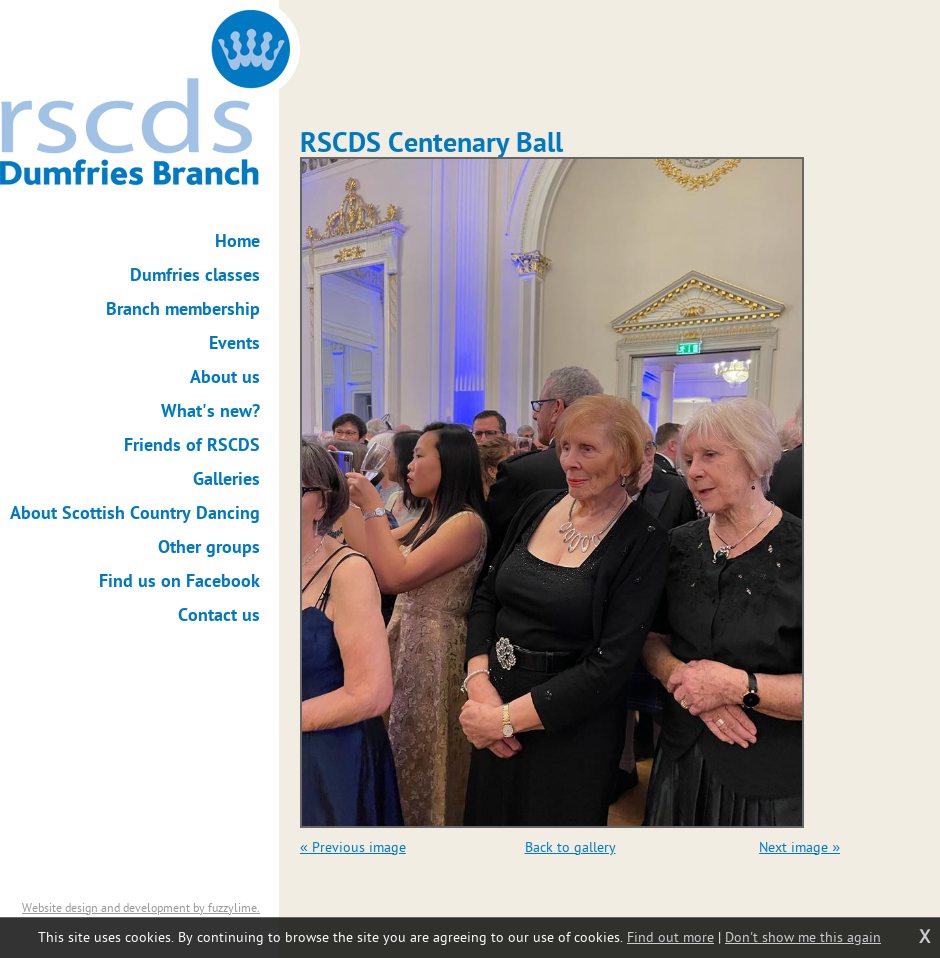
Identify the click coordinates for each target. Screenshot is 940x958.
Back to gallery (570, 847)
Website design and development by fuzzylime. (141, 908)
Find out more (670, 937)
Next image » (799, 847)
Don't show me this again (803, 937)
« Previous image (353, 847)
